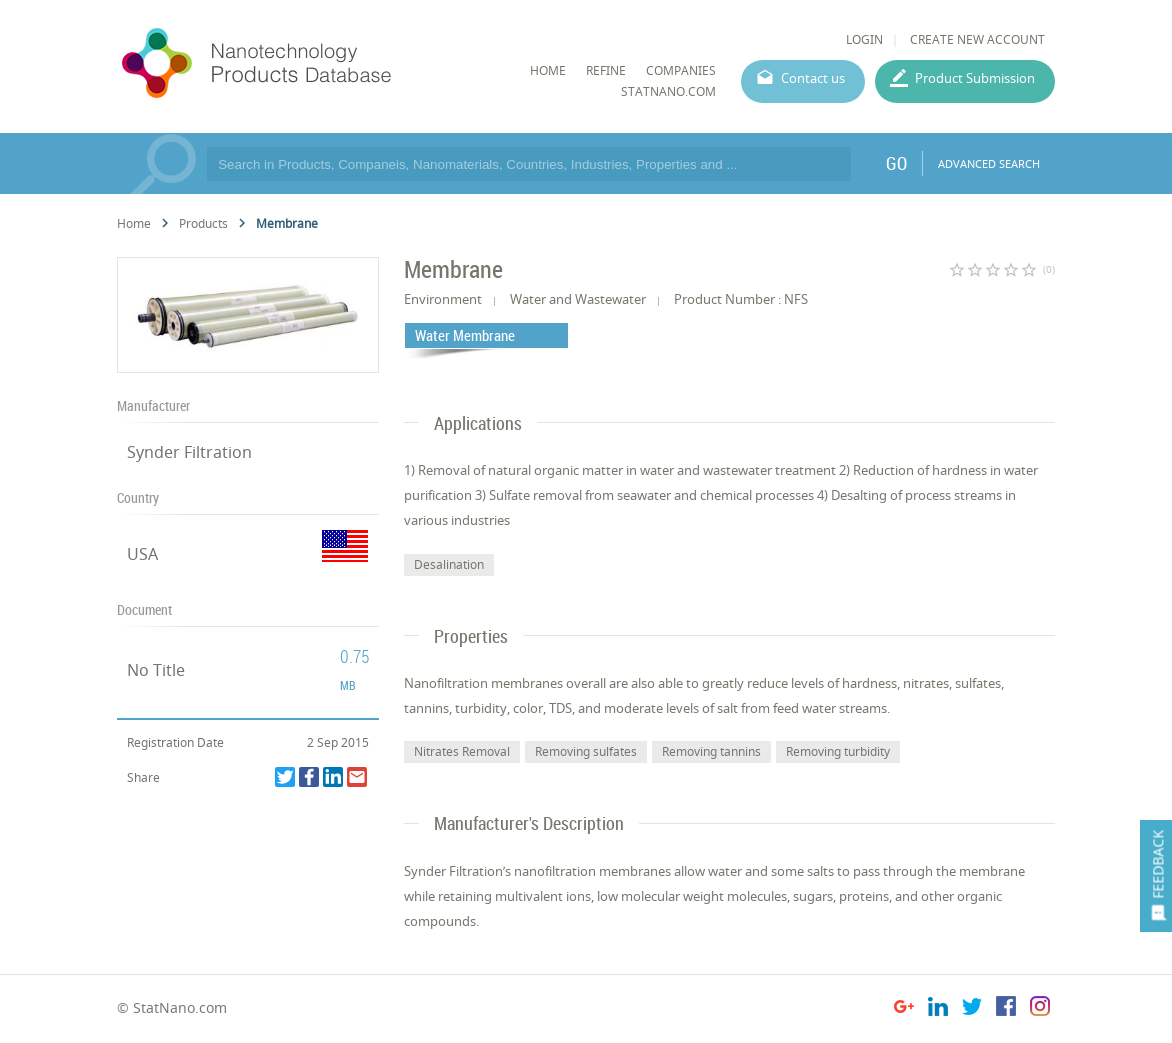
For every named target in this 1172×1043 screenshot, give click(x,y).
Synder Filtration (189, 452)
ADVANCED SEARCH (989, 163)
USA (142, 554)
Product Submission (975, 78)
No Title (156, 670)
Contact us (813, 78)
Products (203, 223)
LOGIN (864, 39)
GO (896, 163)
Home (134, 223)
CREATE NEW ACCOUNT (977, 39)
